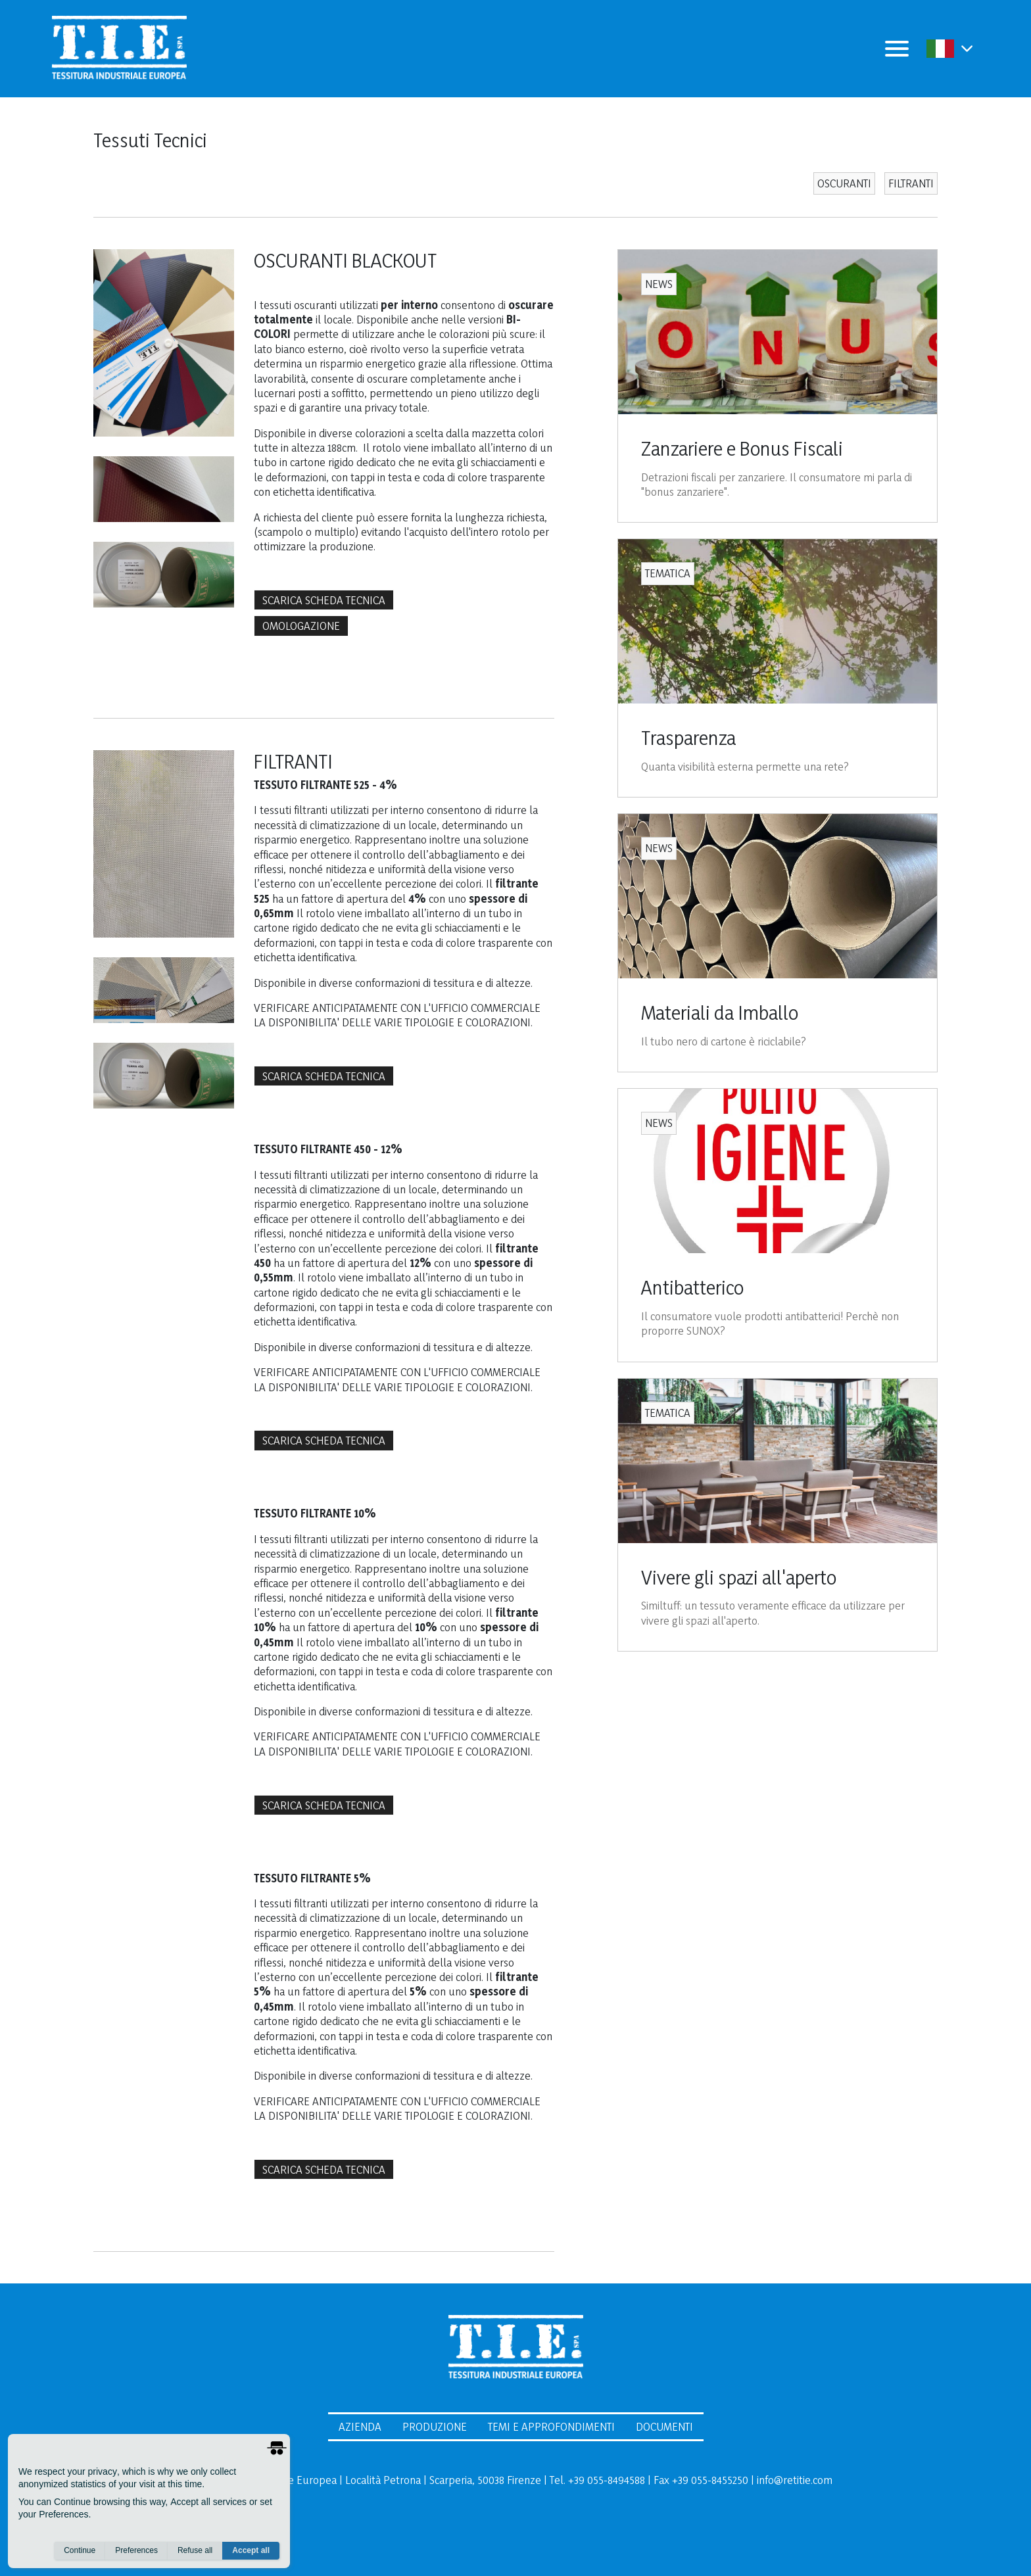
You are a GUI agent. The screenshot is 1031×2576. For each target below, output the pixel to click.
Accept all (251, 2550)
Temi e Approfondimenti (551, 2426)
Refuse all (195, 2550)
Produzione (434, 2426)
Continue (79, 2550)
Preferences (136, 2550)
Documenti (664, 2426)
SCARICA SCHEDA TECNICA (323, 600)
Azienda (360, 2426)
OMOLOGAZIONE (301, 625)
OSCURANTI (844, 183)
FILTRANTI (911, 183)
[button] (967, 48)
